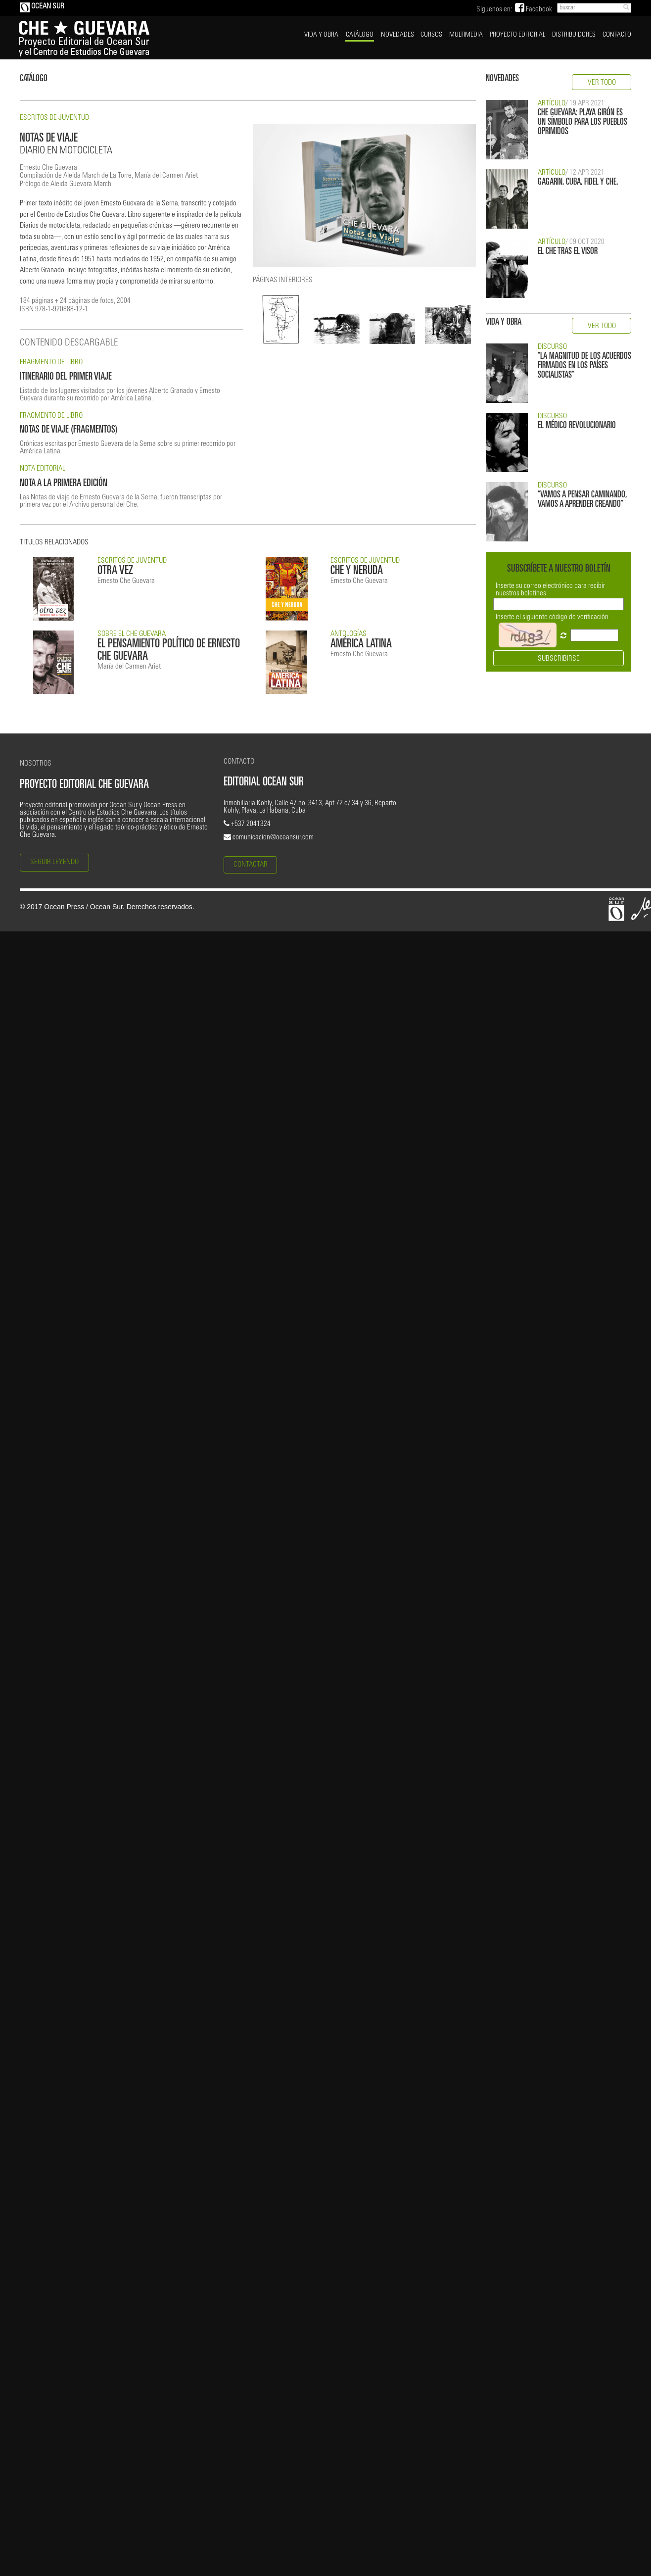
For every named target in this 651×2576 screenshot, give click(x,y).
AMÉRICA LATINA (361, 644)
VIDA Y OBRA (321, 35)
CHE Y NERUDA (356, 571)
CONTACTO (617, 35)
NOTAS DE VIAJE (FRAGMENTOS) (69, 430)
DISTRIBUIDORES (574, 35)
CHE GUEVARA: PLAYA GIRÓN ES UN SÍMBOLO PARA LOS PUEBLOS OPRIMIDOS (582, 122)
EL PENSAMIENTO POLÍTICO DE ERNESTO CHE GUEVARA (168, 650)
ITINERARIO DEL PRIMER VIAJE (66, 377)
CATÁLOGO (359, 35)
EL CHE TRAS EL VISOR (568, 251)
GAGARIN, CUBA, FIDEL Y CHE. (578, 182)
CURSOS (431, 35)
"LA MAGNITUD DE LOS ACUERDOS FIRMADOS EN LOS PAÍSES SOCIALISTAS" (584, 366)
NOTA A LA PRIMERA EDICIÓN (63, 484)
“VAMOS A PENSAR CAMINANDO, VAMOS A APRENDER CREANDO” (582, 499)
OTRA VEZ (115, 571)
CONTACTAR (250, 865)
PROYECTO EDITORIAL (517, 35)
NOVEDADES (397, 35)
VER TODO (602, 83)
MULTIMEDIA (466, 35)
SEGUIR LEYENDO (54, 862)
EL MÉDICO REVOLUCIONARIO (577, 426)
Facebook (533, 9)
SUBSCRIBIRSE (559, 659)
